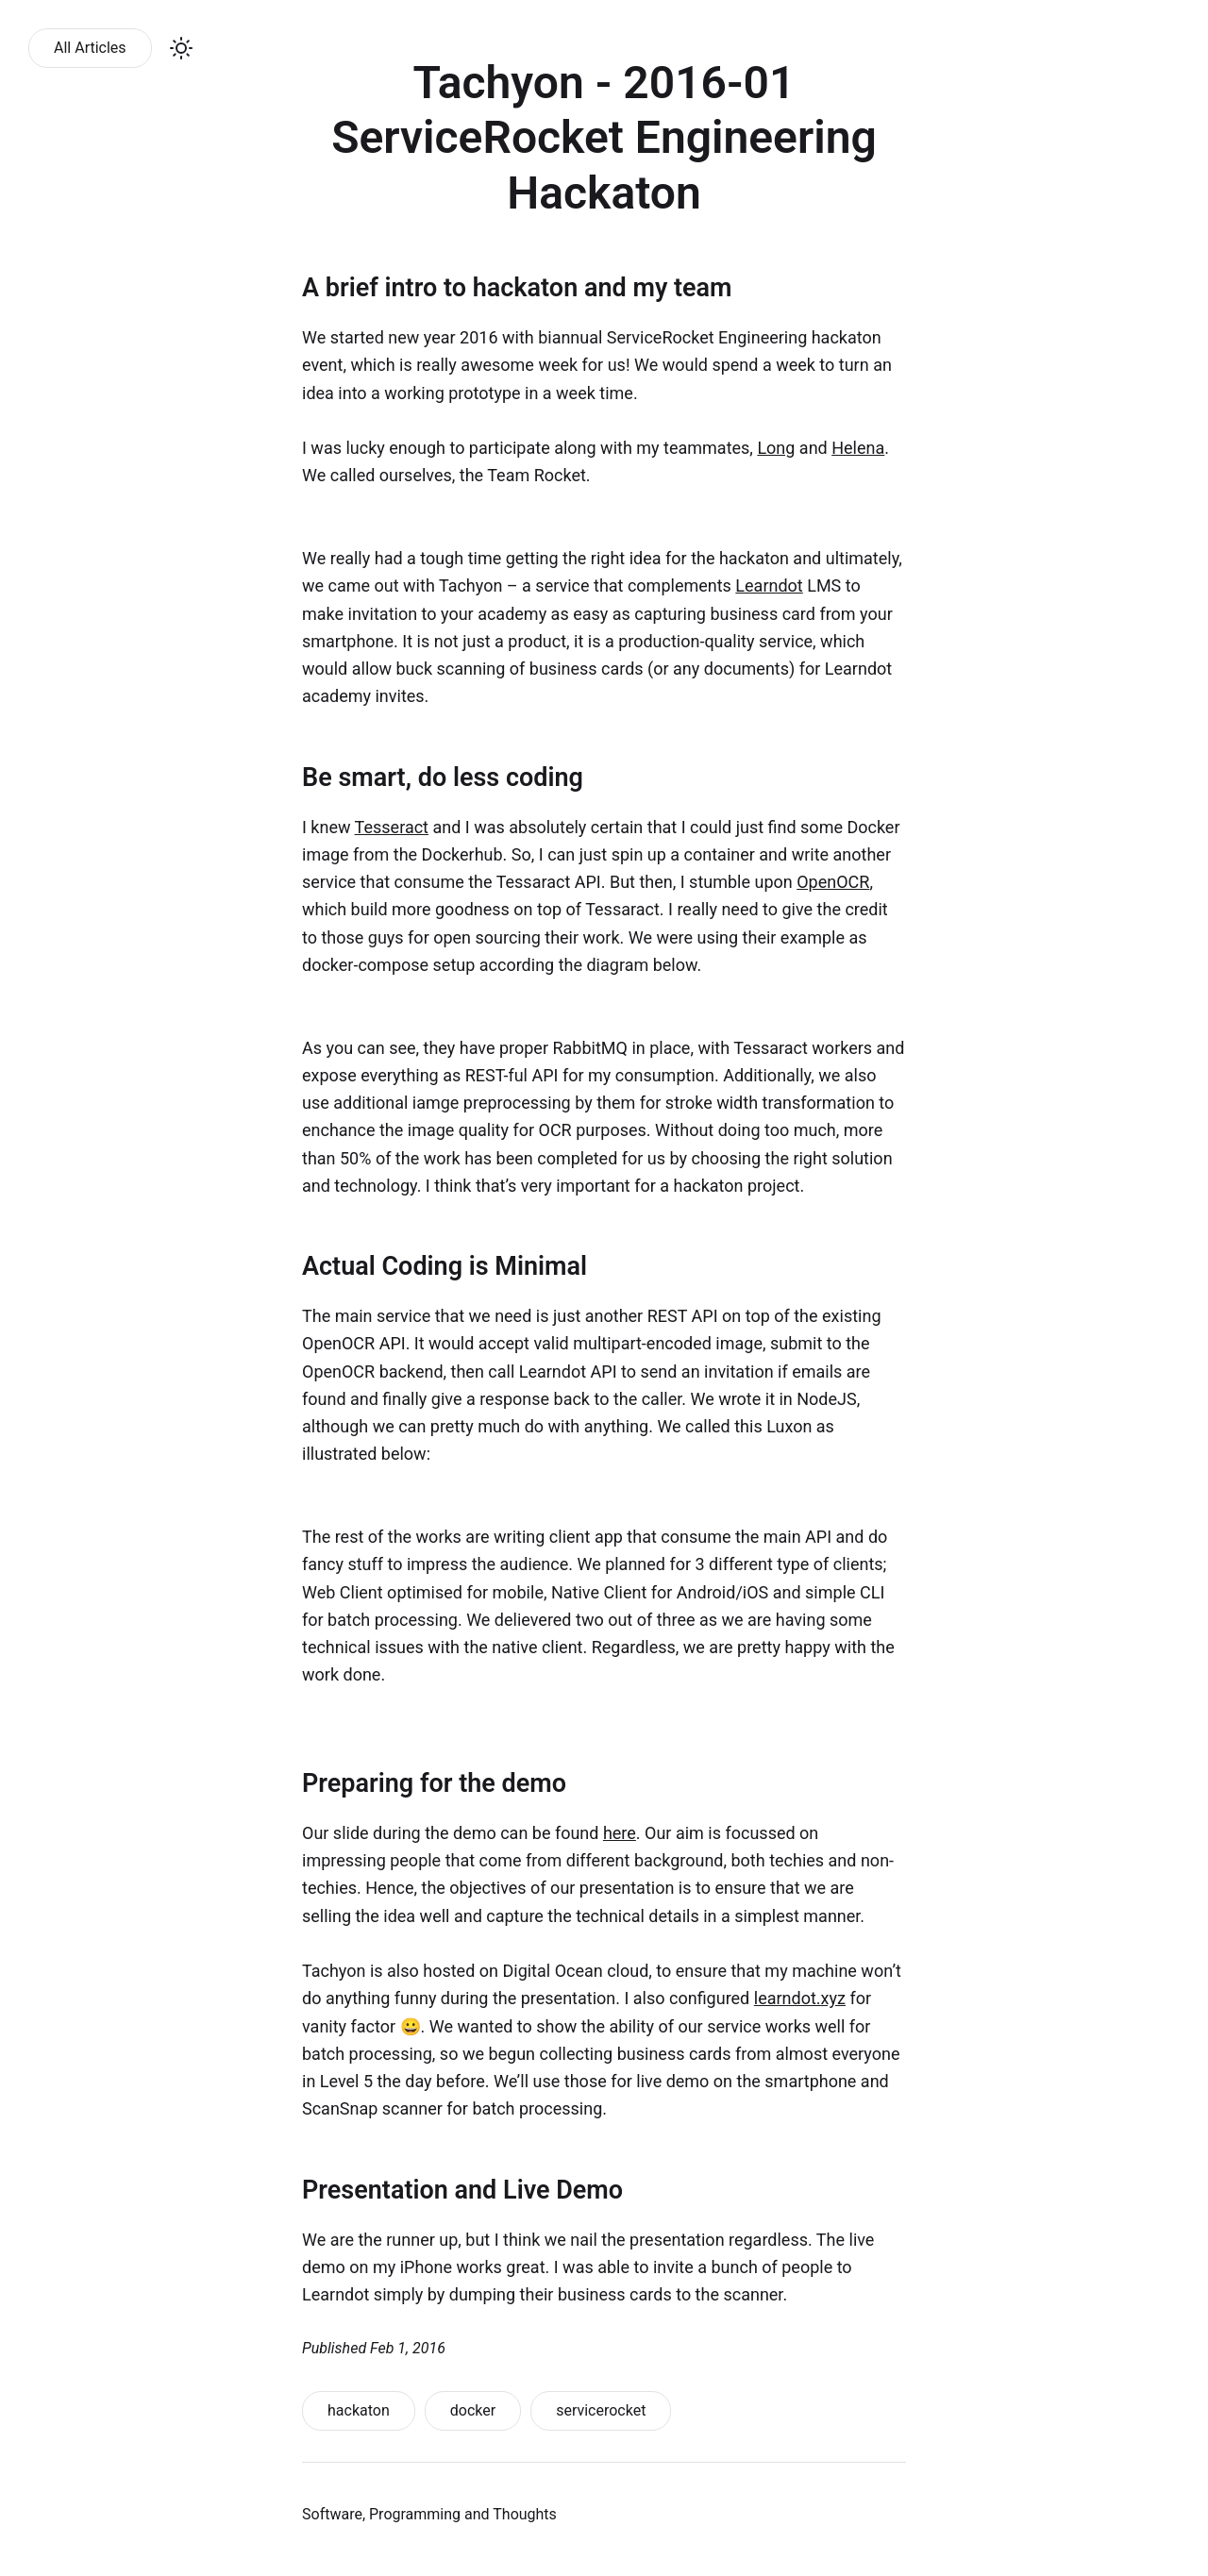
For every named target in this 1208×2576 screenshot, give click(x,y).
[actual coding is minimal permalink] (288, 1266)
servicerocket (601, 2410)
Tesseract (391, 827)
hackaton (358, 2410)
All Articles (90, 48)
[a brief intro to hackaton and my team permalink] (288, 288)
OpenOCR (833, 882)
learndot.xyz (800, 1998)
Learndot (768, 585)
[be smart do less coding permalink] (288, 778)
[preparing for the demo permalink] (288, 1783)
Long (776, 448)
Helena (857, 448)
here (619, 1833)
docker (472, 2410)
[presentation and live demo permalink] (288, 2190)
